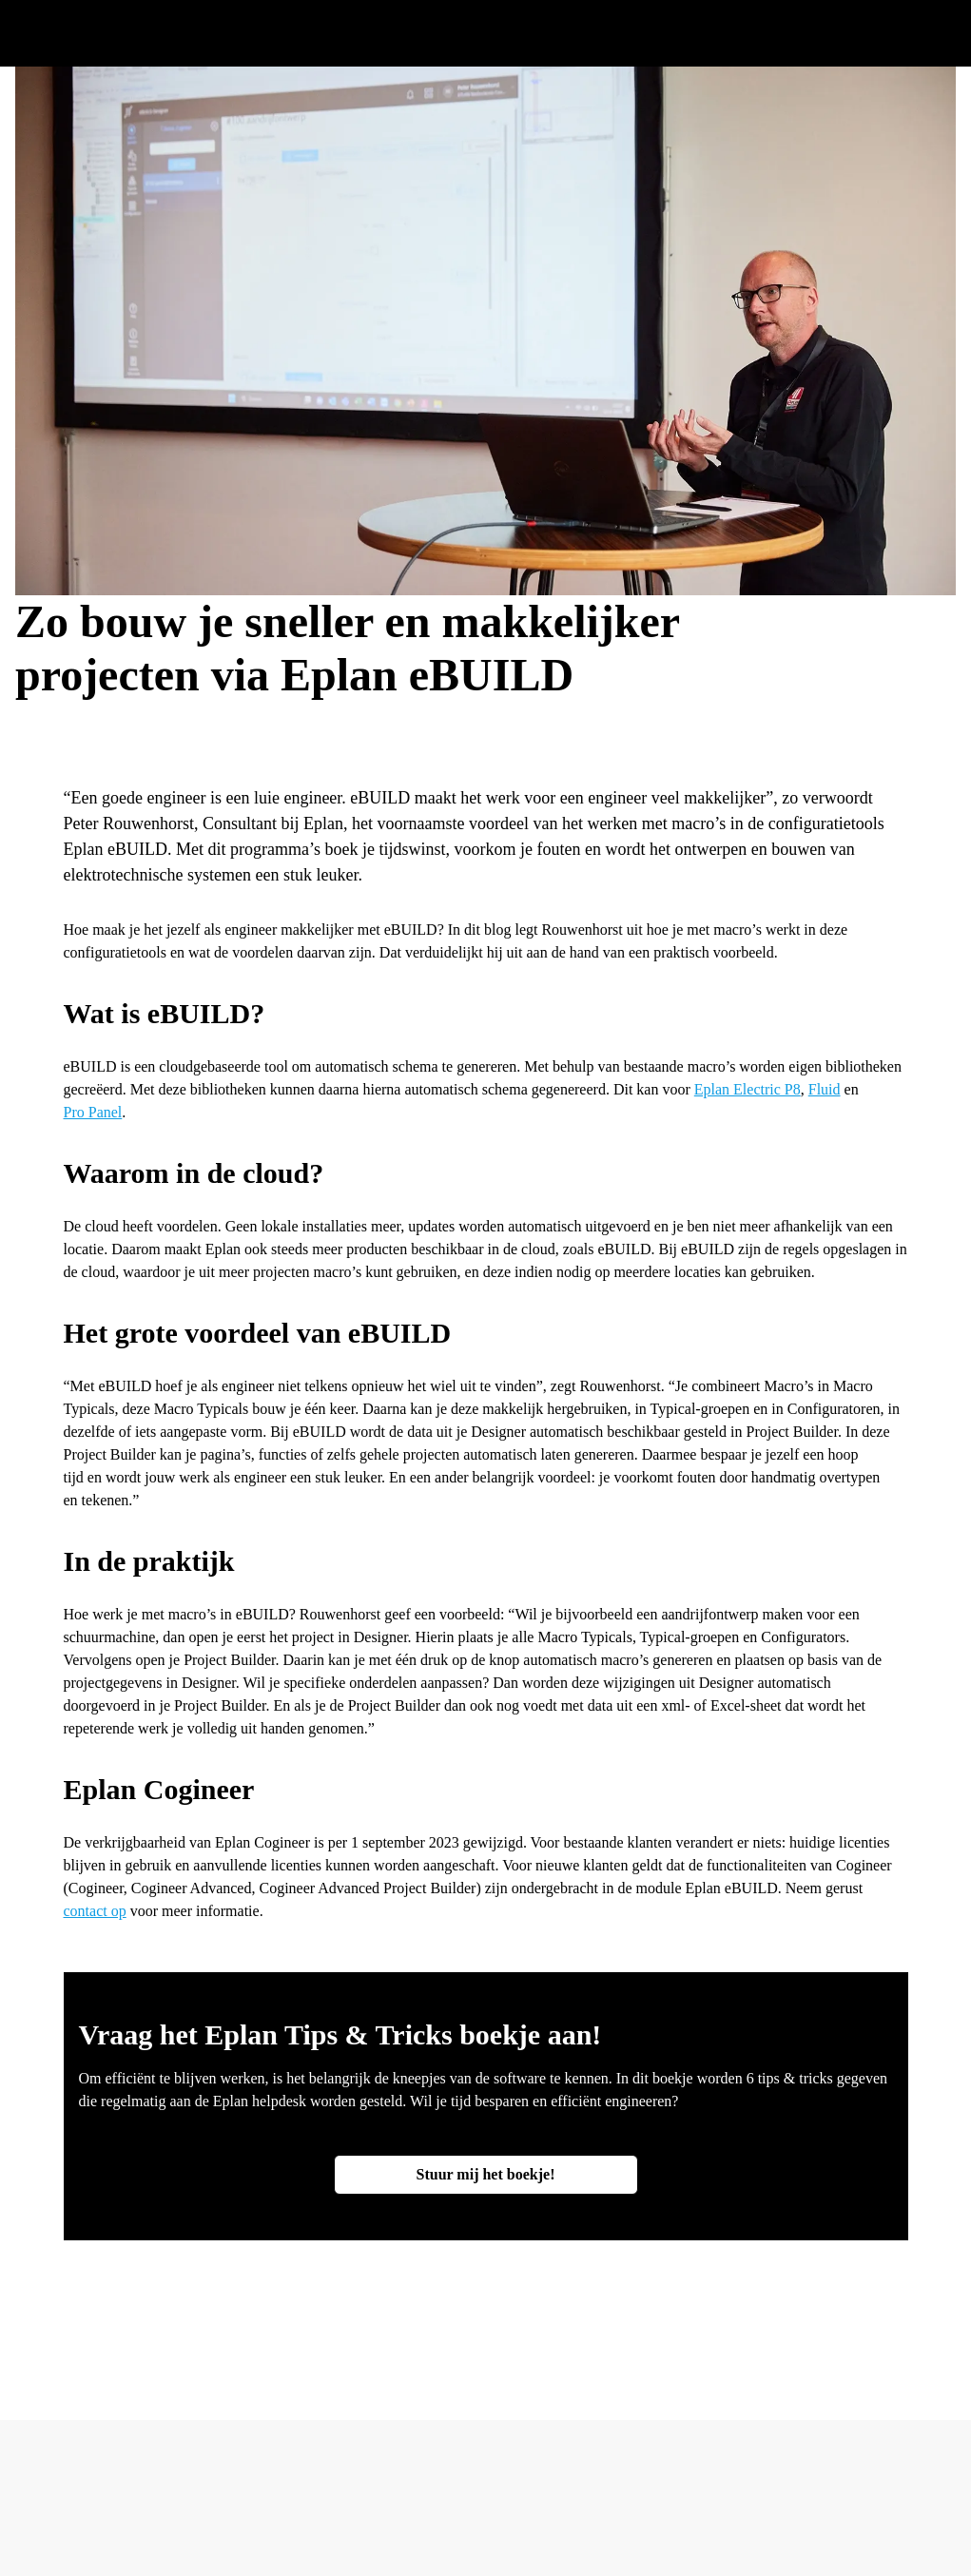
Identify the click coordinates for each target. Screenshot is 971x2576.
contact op (95, 1911)
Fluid (824, 1089)
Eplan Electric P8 (747, 1089)
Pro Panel (93, 1112)
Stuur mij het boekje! (486, 2174)
